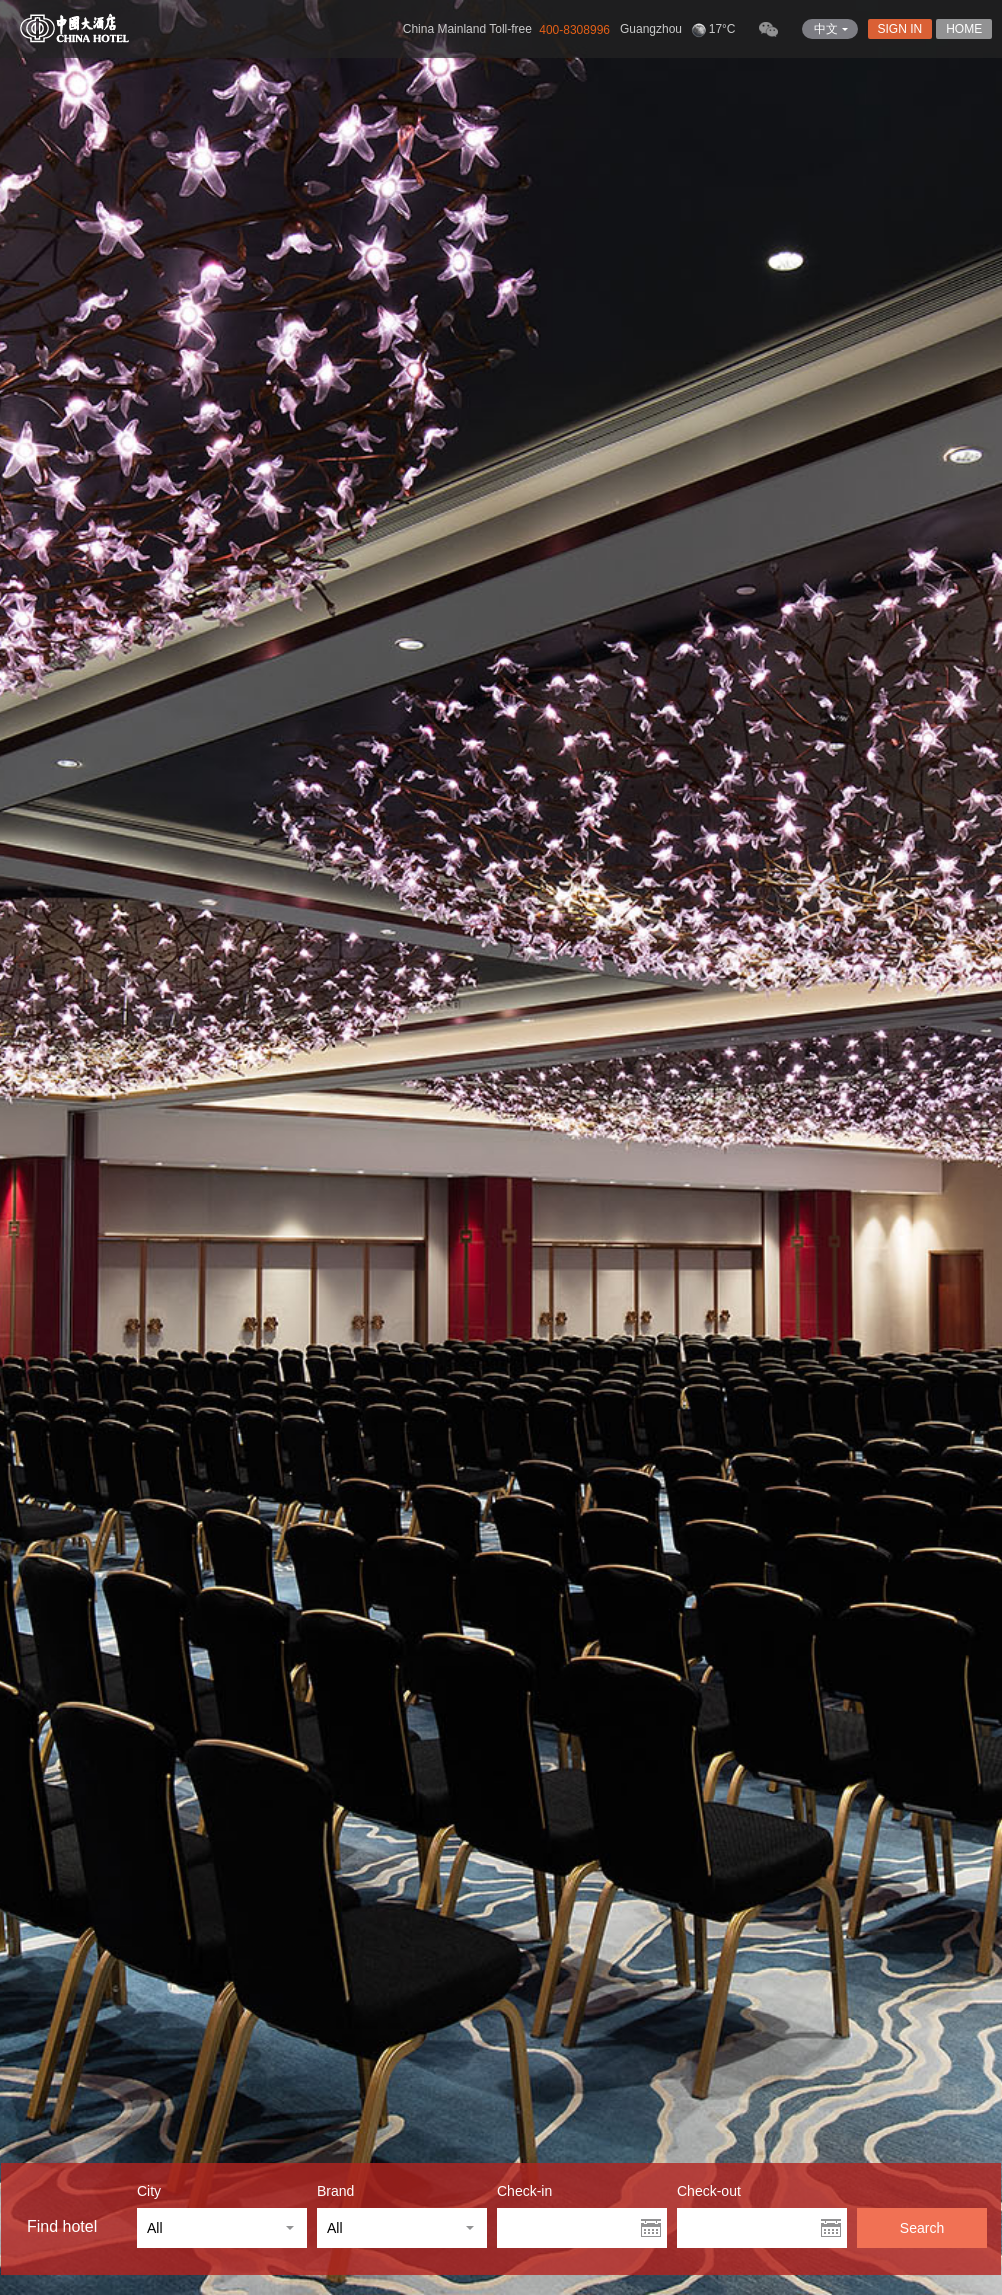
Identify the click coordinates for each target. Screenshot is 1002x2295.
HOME (964, 29)
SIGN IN (900, 29)
